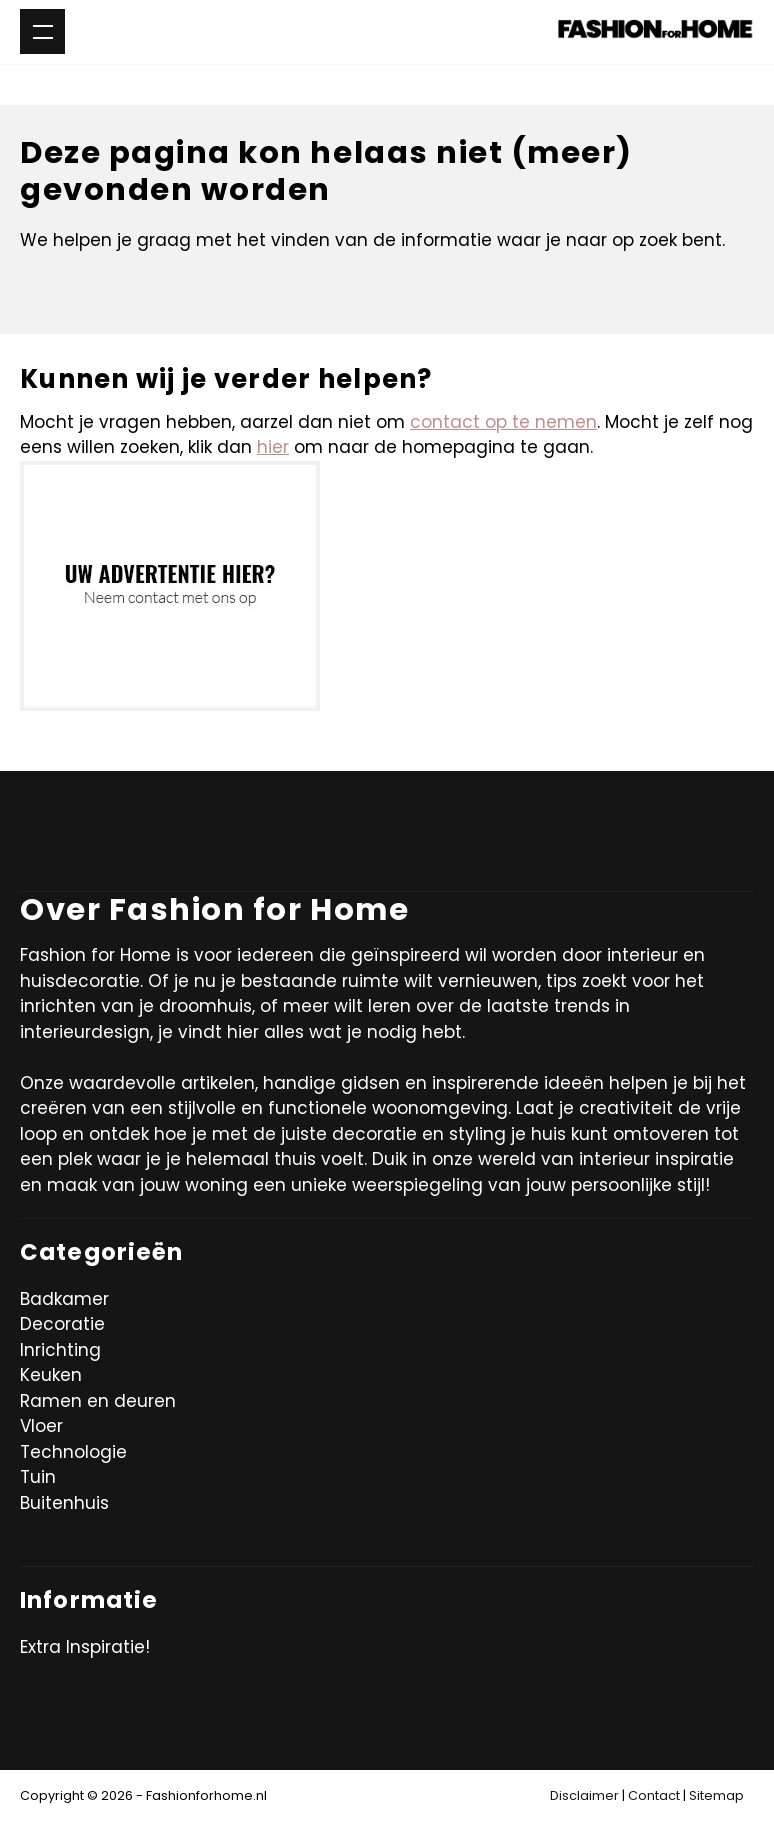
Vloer (41, 1426)
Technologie (73, 1452)
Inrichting (60, 1350)
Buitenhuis (64, 1503)
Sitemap (716, 1795)
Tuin (38, 1477)
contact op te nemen (503, 422)
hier (273, 447)
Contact (654, 1795)
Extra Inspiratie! (85, 1647)
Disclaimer (584, 1795)
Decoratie (62, 1324)
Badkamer (64, 1299)
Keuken (51, 1375)
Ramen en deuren (98, 1401)
